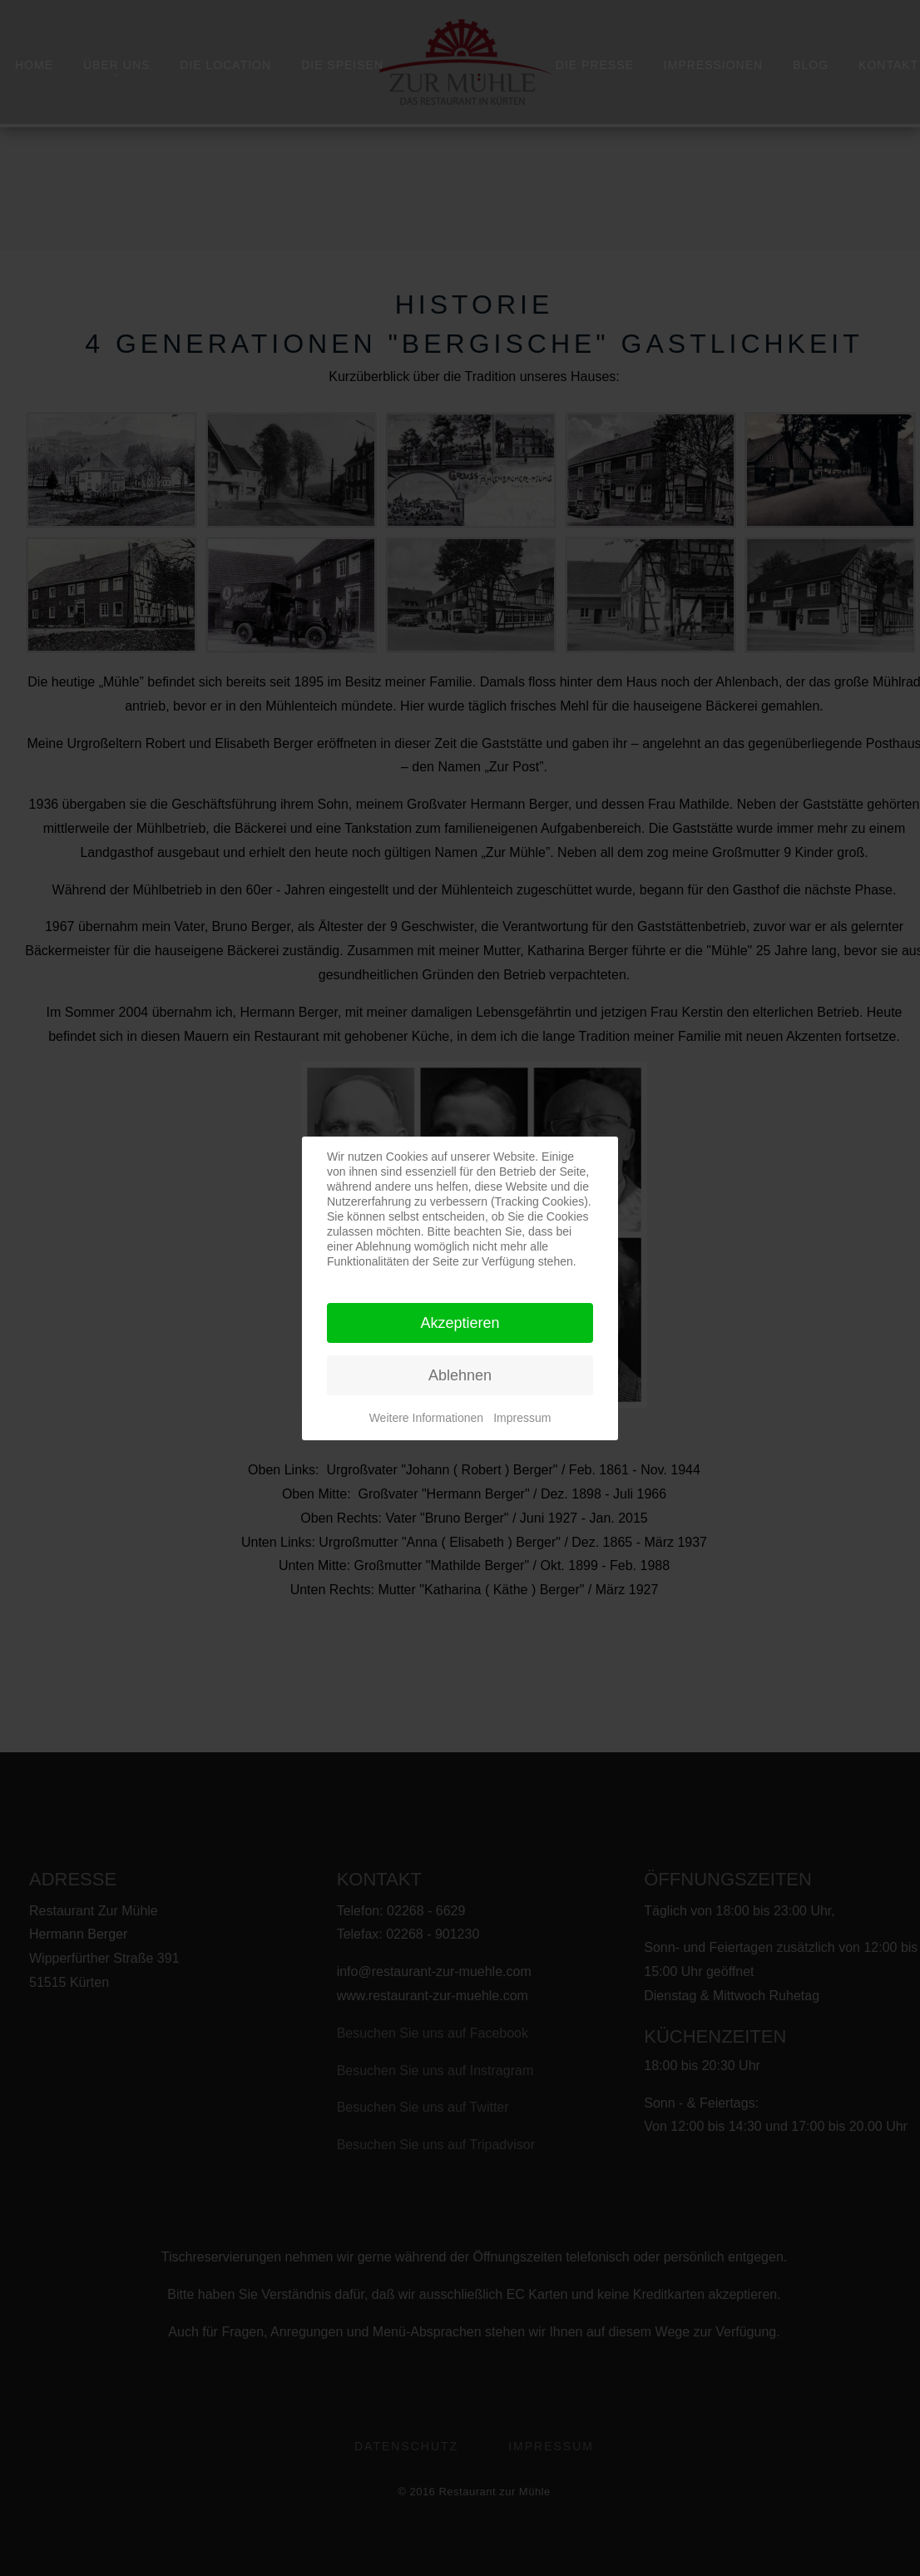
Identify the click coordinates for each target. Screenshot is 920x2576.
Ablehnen (460, 1375)
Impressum (522, 1417)
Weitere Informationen (426, 1417)
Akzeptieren (459, 1323)
